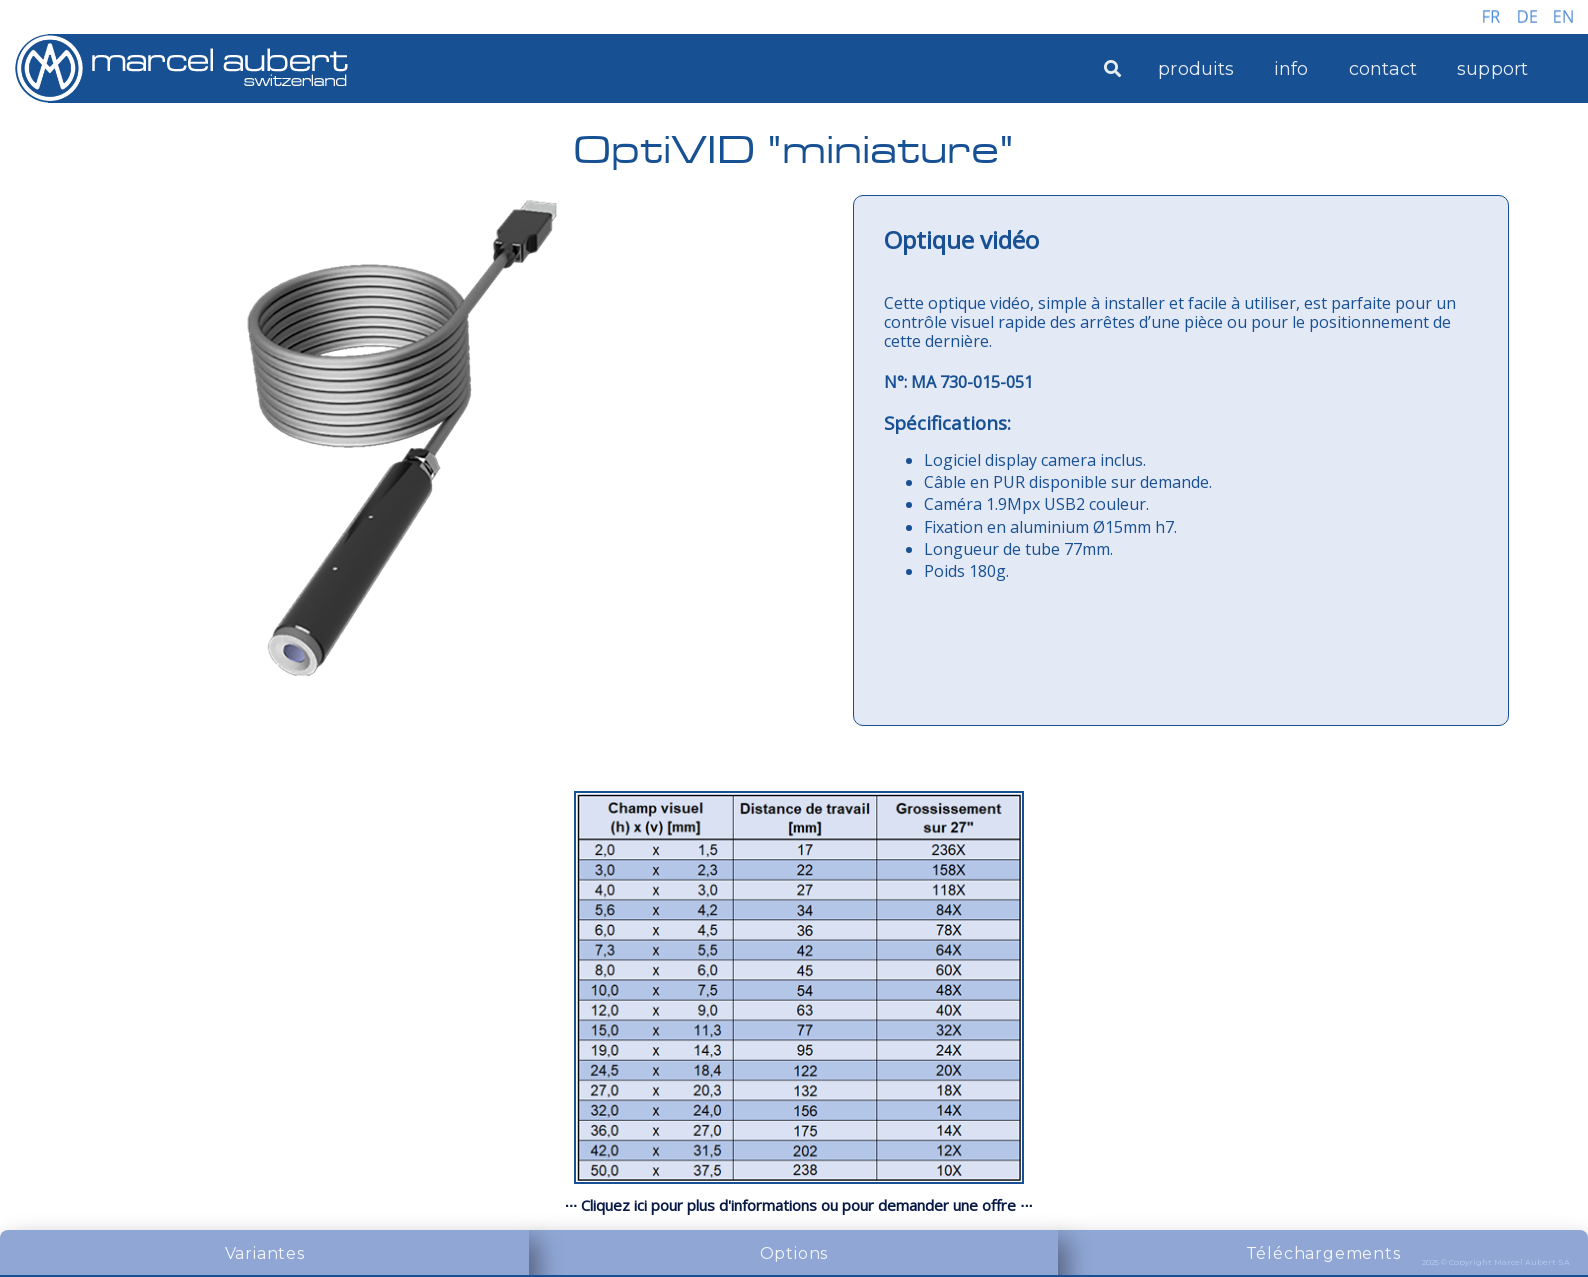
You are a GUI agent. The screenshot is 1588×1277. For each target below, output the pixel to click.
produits (1196, 69)
